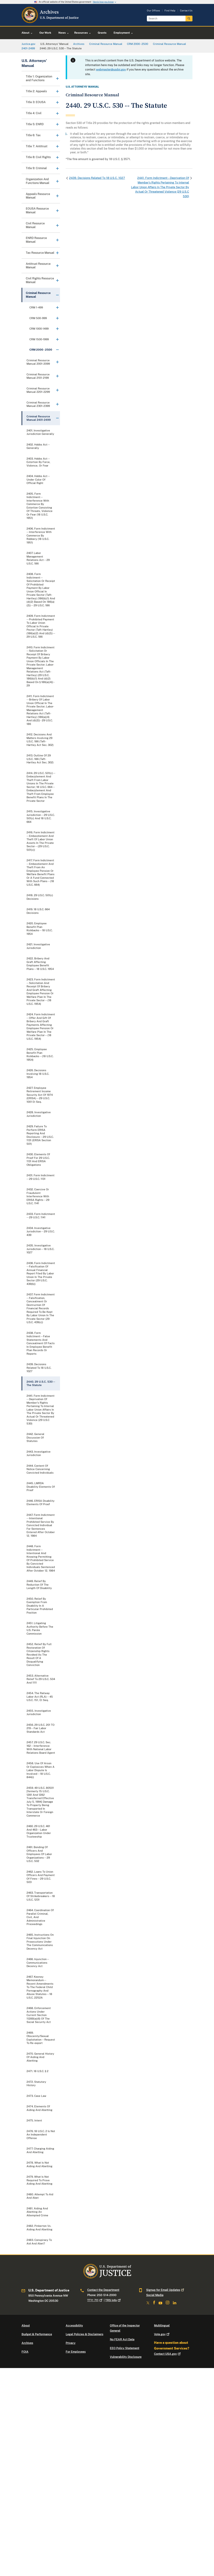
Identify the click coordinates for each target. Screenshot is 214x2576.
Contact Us (186, 10)
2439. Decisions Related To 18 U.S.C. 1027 (97, 178)
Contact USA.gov (167, 2354)
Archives (27, 2343)
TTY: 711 (95, 2300)
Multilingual (162, 2325)
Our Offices (153, 10)
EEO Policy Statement (124, 2348)
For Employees (76, 2351)
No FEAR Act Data (122, 2339)
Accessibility (74, 2325)
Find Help (170, 10)
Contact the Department (103, 2290)
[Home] (50, 22)
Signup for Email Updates (165, 2290)
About (26, 2325)
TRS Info (113, 2300)
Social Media (154, 2295)
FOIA (25, 2351)
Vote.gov (162, 2334)
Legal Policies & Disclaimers (84, 2334)
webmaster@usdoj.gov (111, 69)
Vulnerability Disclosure (126, 2357)
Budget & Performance (37, 2334)
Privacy (70, 2343)
